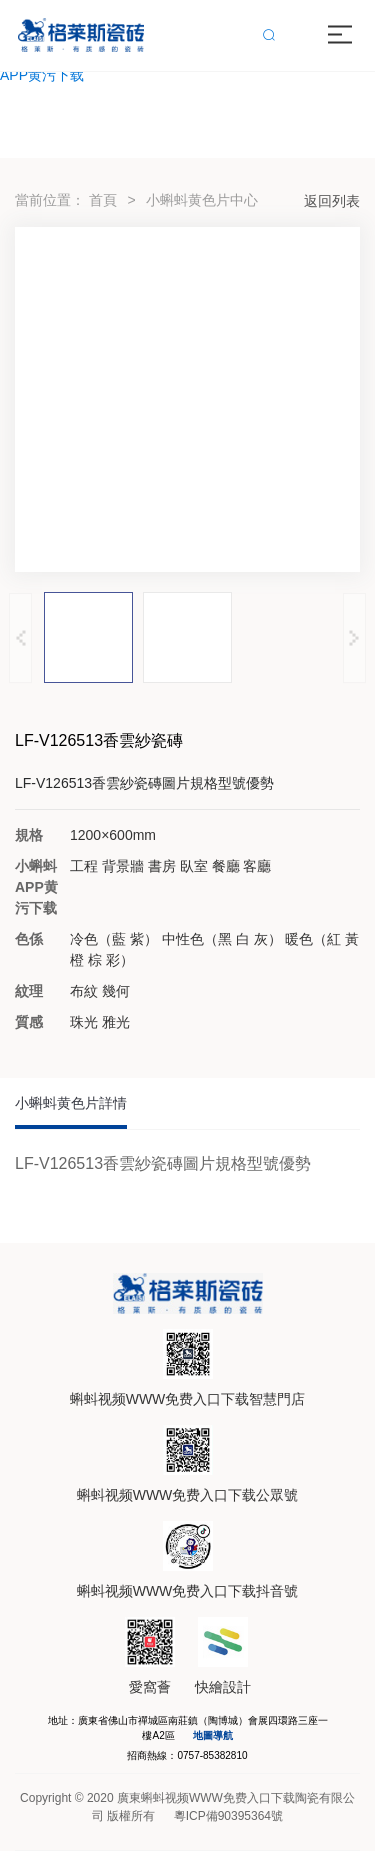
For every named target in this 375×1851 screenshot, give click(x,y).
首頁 (103, 200)
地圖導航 (213, 1735)
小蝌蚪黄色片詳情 (71, 1103)
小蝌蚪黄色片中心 (202, 200)
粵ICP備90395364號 (228, 1816)
